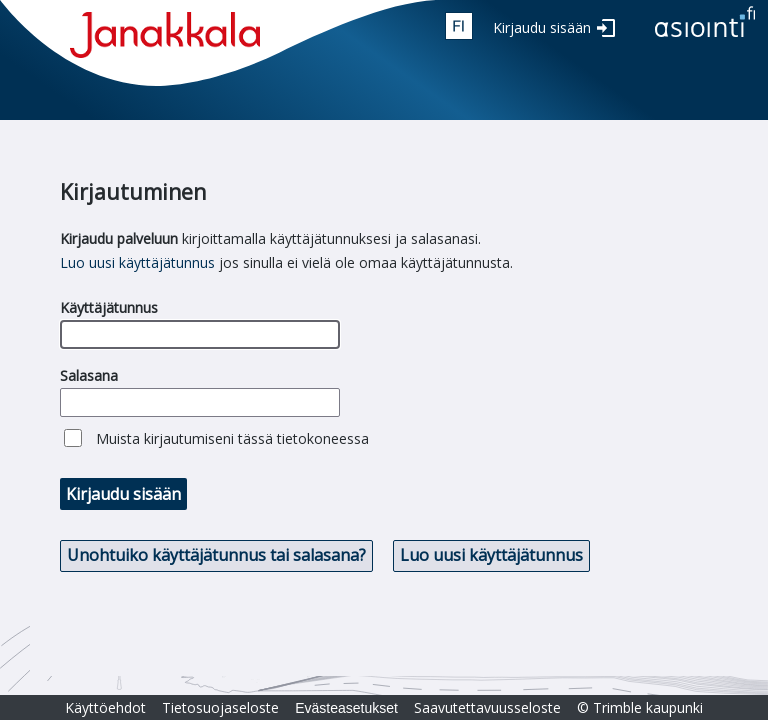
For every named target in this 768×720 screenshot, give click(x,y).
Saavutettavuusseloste (487, 707)
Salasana (89, 375)
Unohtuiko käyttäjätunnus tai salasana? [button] (216, 555)
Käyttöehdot (105, 707)
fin (459, 26)
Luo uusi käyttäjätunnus (137, 262)
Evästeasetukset (346, 708)
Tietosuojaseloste (220, 707)
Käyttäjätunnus (109, 307)
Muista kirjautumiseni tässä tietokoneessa (232, 438)
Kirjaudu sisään (542, 27)
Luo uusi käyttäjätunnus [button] (491, 555)
